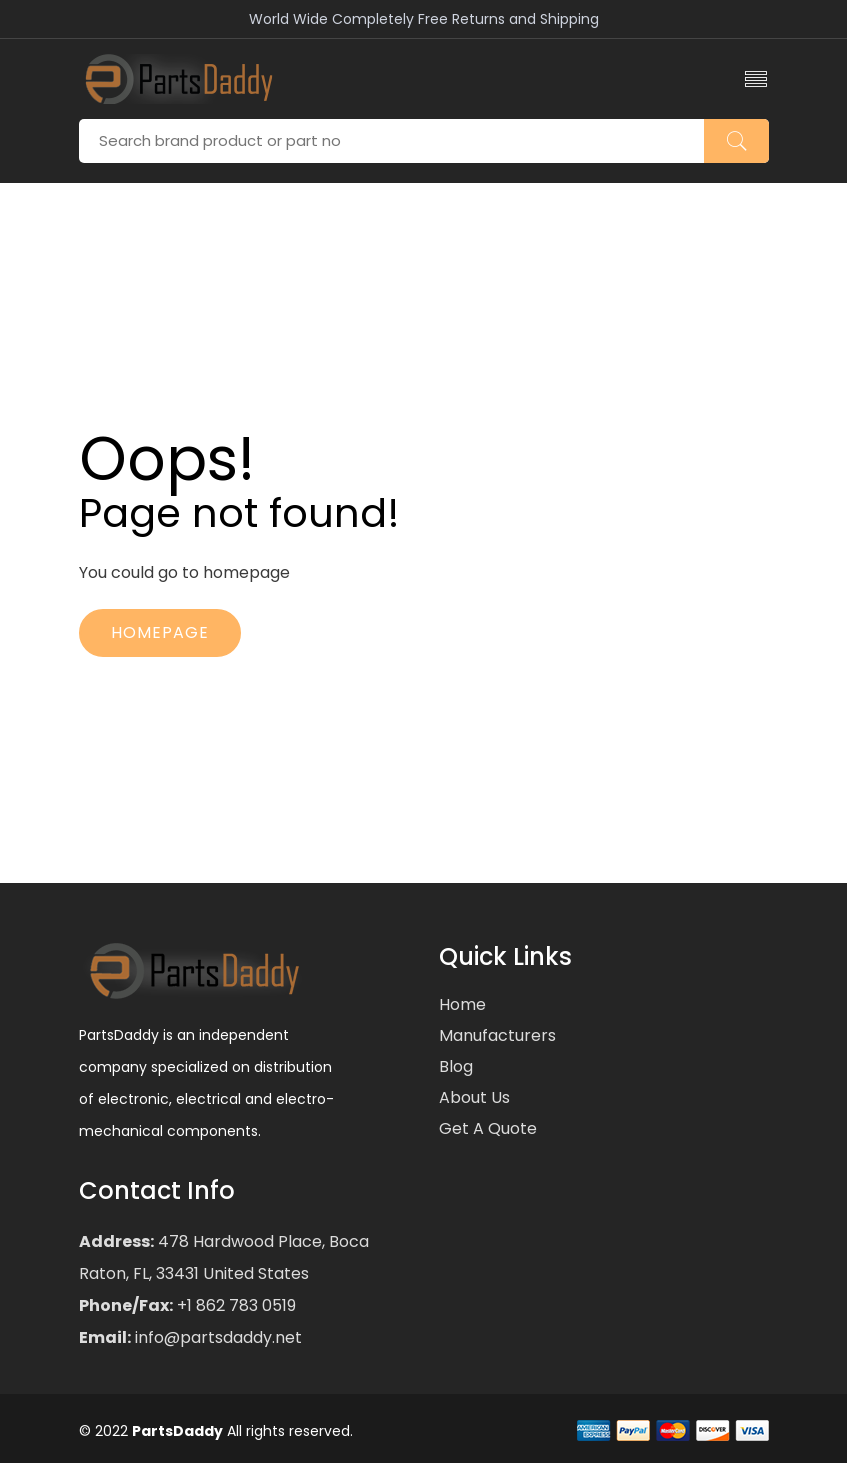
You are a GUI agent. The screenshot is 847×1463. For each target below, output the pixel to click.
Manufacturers (497, 1035)
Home (462, 1004)
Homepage (160, 632)
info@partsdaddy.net (216, 1337)
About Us (474, 1097)
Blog (456, 1066)
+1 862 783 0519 (234, 1305)
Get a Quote (488, 1128)
